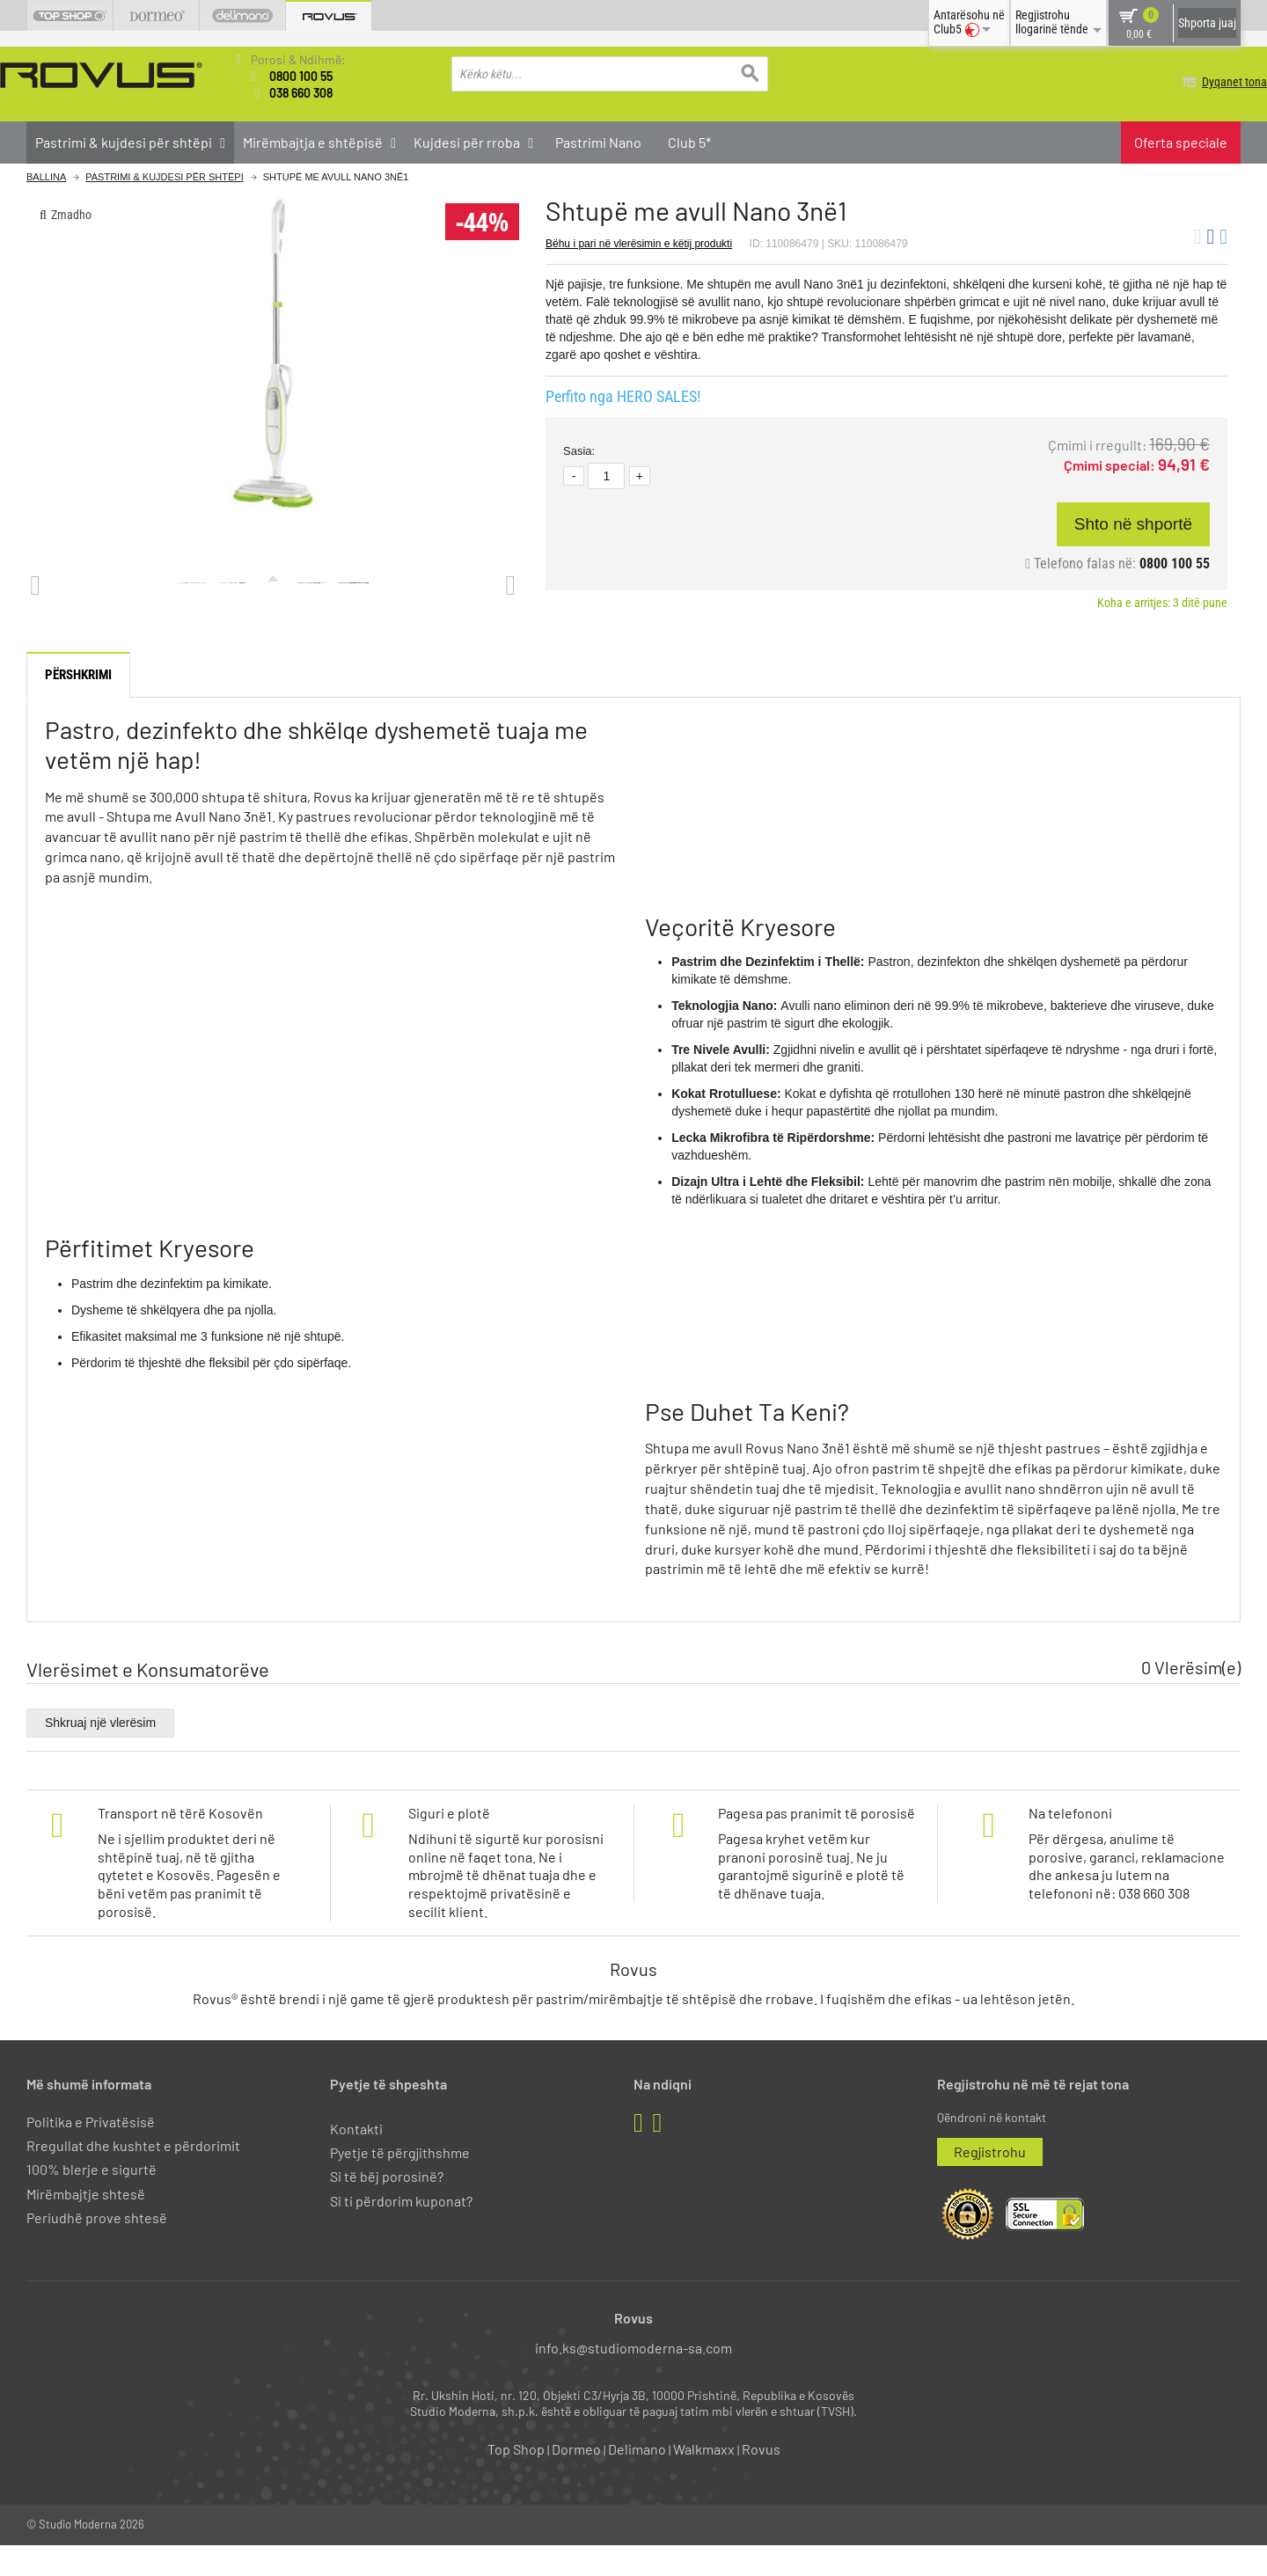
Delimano (637, 2480)
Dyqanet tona (1208, 82)
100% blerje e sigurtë (91, 2200)
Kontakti (356, 2159)
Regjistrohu (990, 2183)
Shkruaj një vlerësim (100, 1753)
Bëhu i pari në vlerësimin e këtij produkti (639, 243)
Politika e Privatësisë (90, 2152)
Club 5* (689, 141)
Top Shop (516, 2480)
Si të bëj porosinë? (386, 2207)
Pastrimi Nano (598, 141)
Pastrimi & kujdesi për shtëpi (164, 176)
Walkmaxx (704, 2480)
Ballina (46, 176)
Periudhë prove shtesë (96, 2248)
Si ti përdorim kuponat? (401, 2231)
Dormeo (576, 2480)
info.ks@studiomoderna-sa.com (633, 2378)
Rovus (761, 2480)
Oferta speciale (1180, 141)
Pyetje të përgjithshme (400, 2184)
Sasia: (579, 450)
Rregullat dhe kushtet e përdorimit (133, 2177)
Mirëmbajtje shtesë (85, 2224)
